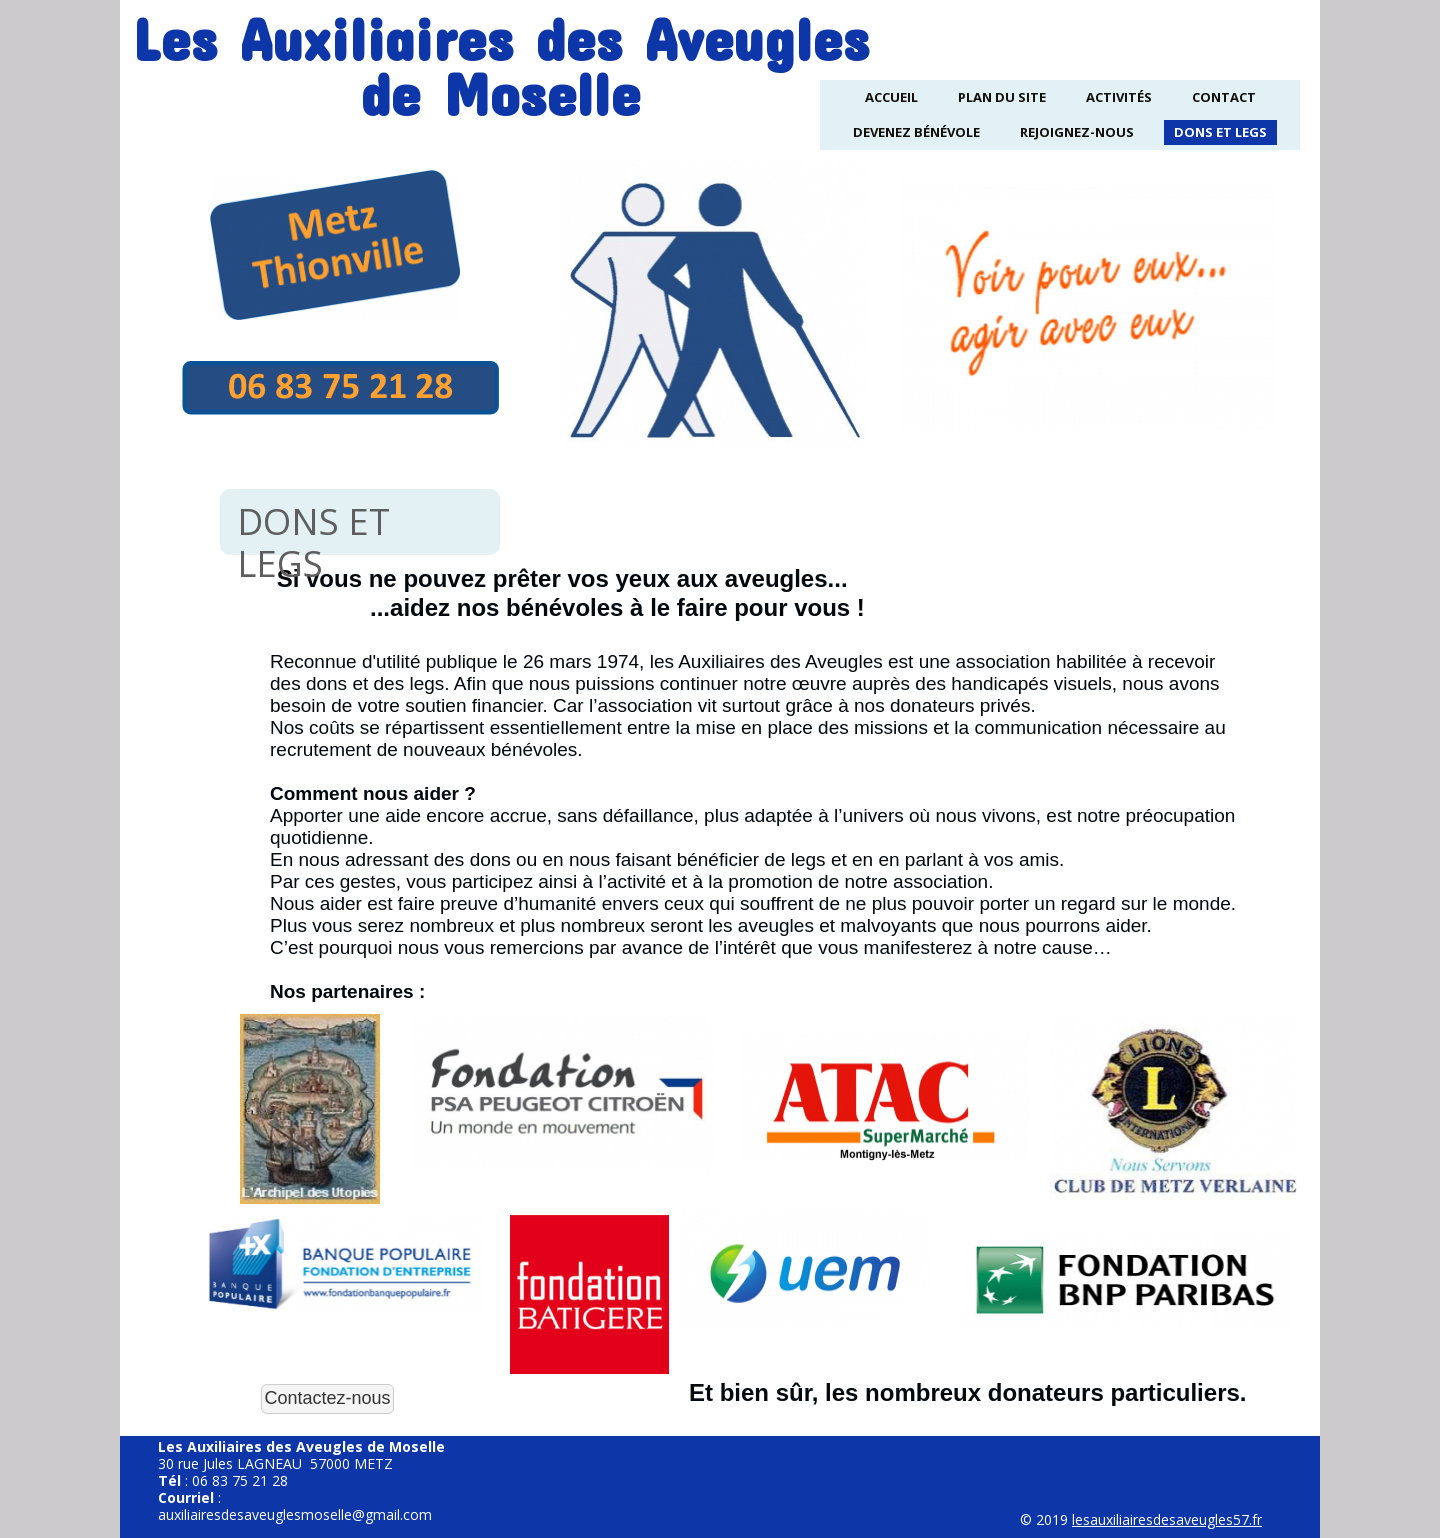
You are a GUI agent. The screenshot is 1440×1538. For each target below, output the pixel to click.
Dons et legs (1220, 132)
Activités (1119, 97)
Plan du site (1002, 97)
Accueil (891, 97)
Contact (1224, 97)
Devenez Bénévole (916, 132)
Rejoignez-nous (1077, 132)
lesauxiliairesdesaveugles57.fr (1167, 1519)
